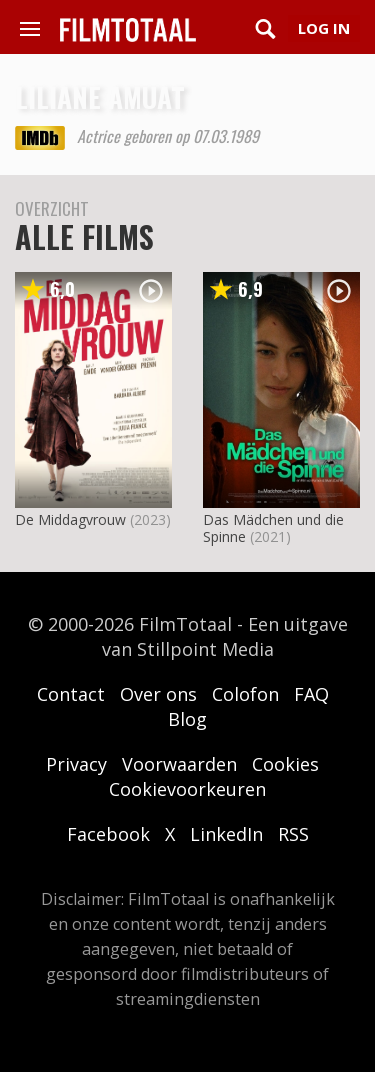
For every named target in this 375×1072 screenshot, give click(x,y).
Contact (71, 694)
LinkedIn (226, 834)
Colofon (245, 694)
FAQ (311, 694)
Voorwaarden (179, 764)
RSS (293, 834)
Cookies (285, 764)
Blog (187, 719)
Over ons (158, 694)
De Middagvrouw (70, 519)
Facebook (108, 834)
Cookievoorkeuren (187, 789)
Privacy (76, 764)
